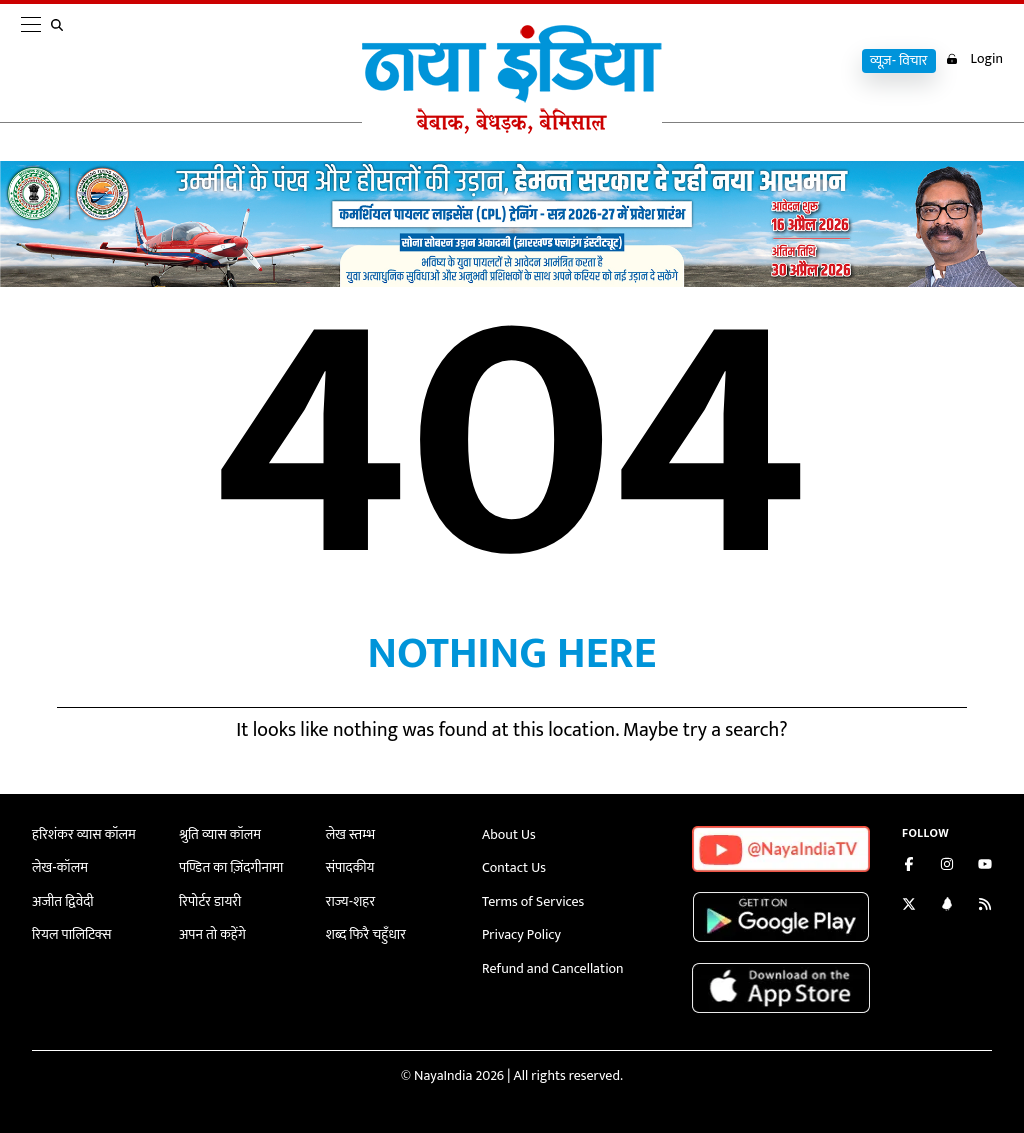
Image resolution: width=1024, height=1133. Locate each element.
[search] (61, 62)
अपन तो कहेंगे (212, 934)
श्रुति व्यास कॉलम (220, 834)
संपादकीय (350, 867)
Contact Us (514, 867)
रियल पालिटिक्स (72, 934)
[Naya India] (512, 129)
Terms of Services (533, 901)
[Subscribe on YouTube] (985, 866)
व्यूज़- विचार (899, 61)
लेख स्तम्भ (350, 834)
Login (974, 59)
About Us (509, 834)
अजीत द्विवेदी (63, 901)
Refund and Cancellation (553, 968)
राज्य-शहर (350, 901)
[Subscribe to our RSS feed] (985, 906)
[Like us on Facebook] (909, 866)
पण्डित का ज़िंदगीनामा (231, 867)
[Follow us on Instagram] (947, 866)
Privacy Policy (521, 934)
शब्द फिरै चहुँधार (366, 934)
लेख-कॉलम (60, 867)
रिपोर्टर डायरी (210, 901)
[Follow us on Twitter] (909, 906)
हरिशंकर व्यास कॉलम (84, 834)
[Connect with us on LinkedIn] (947, 906)
